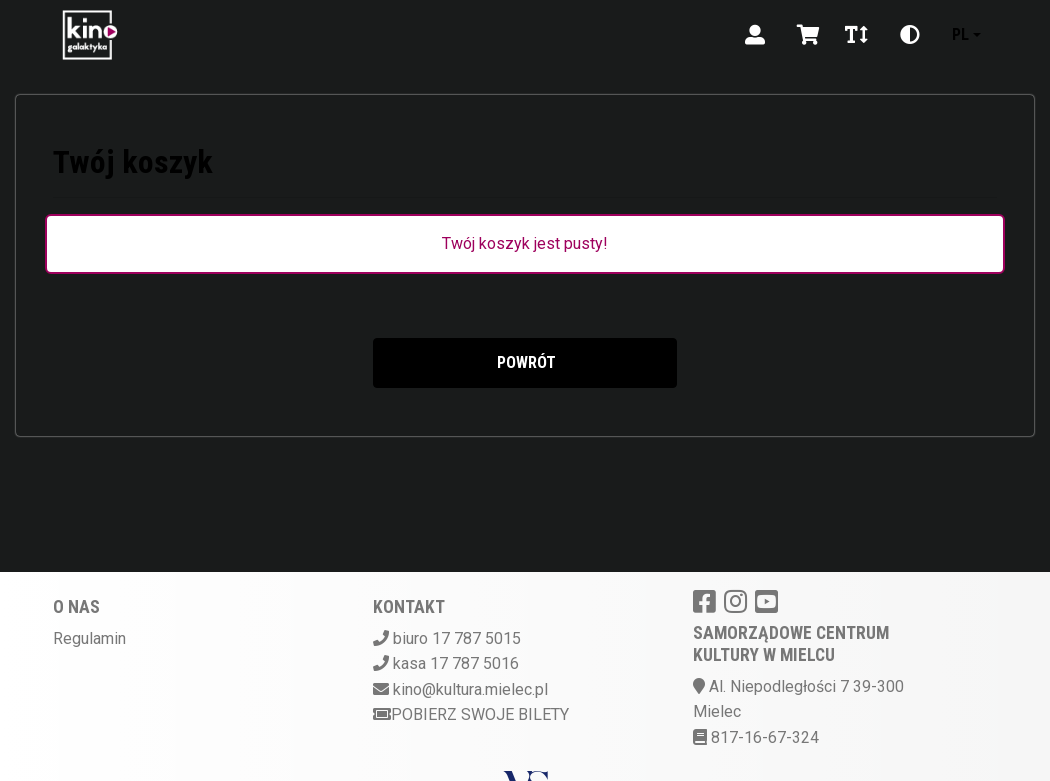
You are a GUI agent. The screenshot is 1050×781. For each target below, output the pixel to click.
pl (960, 34)
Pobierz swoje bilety (471, 714)
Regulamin (89, 638)
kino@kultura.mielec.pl (470, 689)
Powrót (524, 362)
